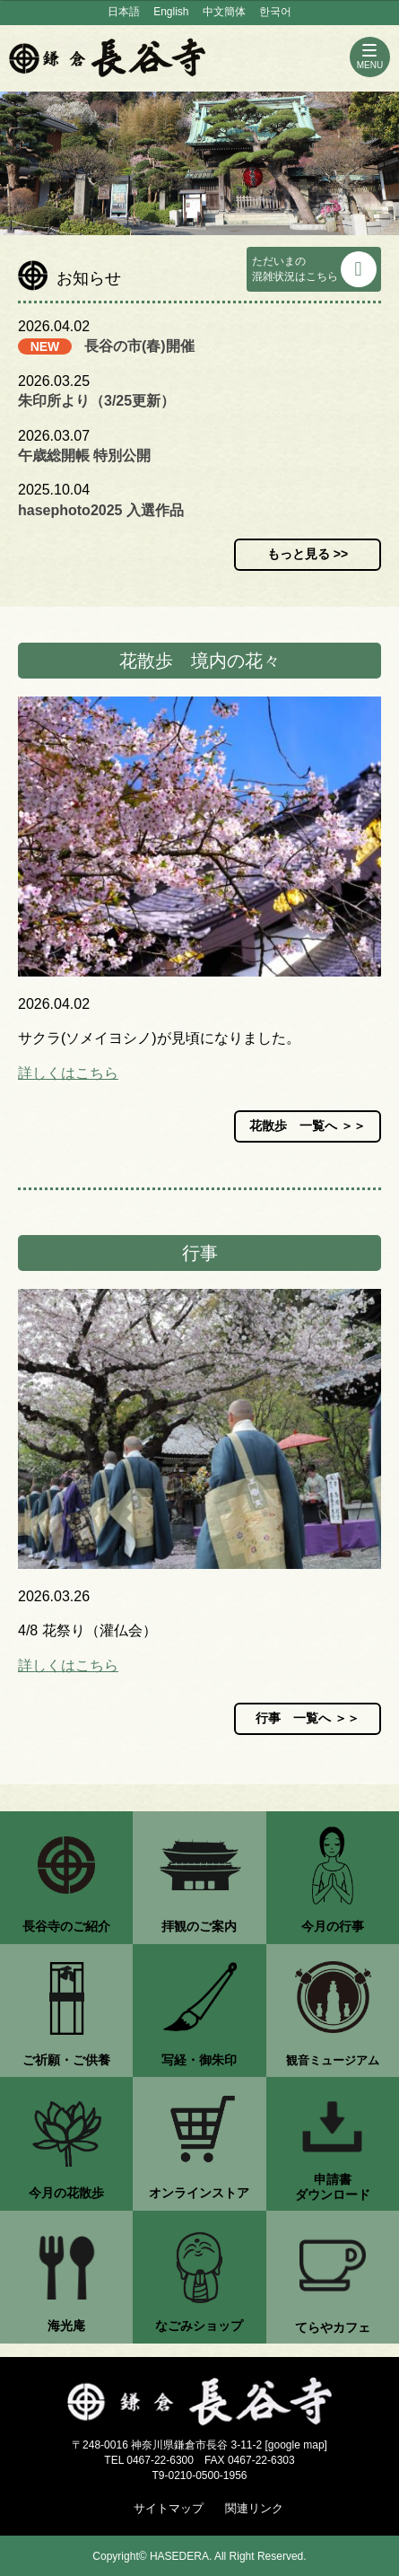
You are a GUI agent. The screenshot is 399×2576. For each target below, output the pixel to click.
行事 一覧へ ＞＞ (308, 1718)
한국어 (275, 11)
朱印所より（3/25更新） (96, 400)
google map (296, 2445)
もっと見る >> (307, 554)
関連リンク (254, 2508)
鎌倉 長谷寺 (107, 57)
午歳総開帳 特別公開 (84, 455)
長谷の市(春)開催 (139, 346)
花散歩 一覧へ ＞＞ (307, 1125)
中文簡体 (224, 11)
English (170, 11)
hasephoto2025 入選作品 (101, 510)
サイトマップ (169, 2508)
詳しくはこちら (68, 1073)
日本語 (124, 11)
